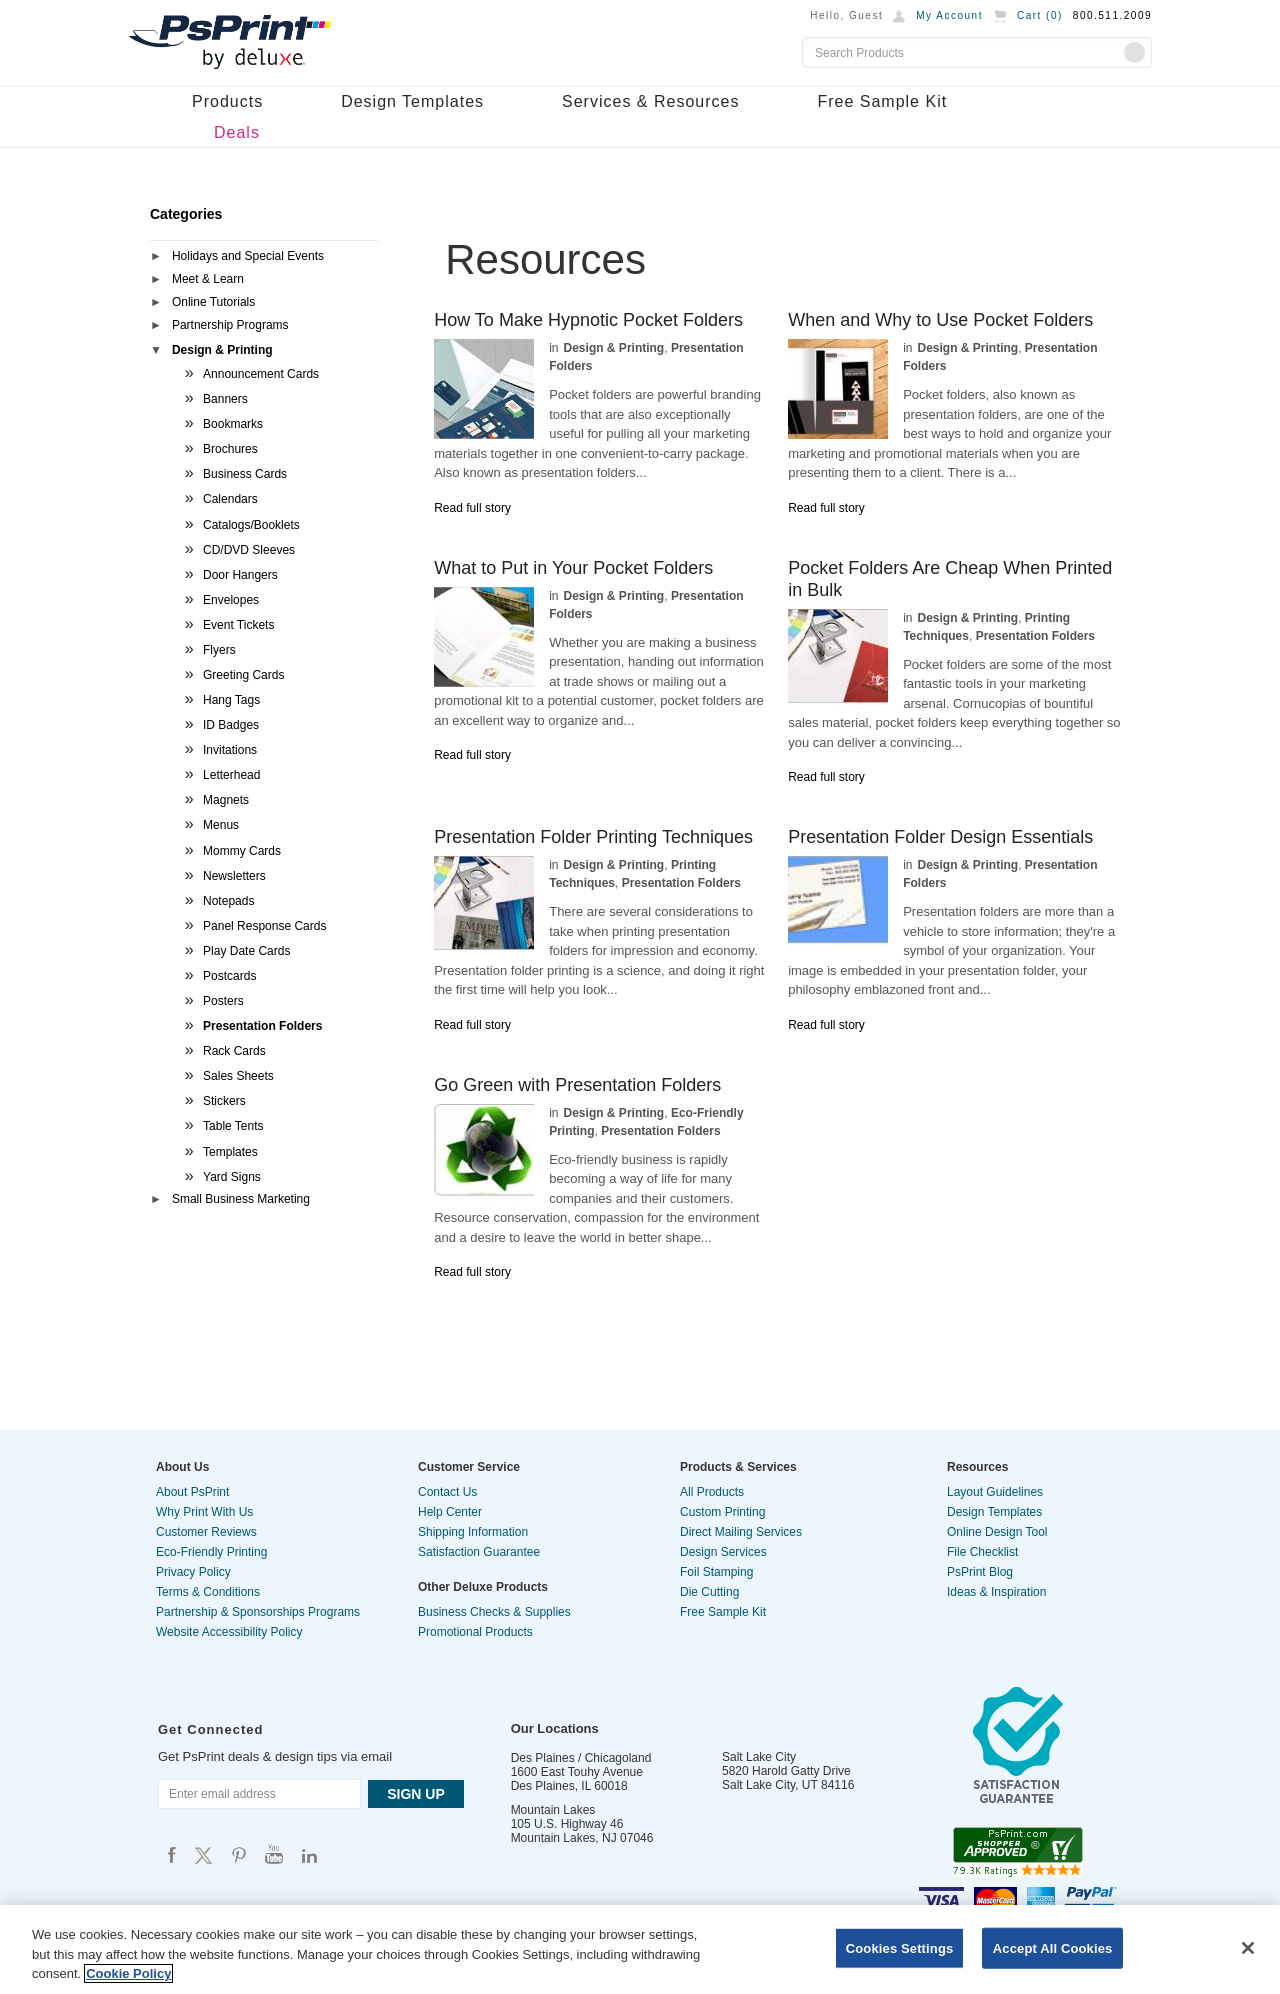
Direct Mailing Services (741, 1532)
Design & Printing (222, 350)
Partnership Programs (230, 325)
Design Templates (412, 101)
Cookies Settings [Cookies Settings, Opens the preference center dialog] (900, 1947)
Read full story (472, 508)
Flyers (219, 650)
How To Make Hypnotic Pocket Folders (588, 320)
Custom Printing (722, 1512)
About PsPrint (192, 1492)
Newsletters (234, 876)
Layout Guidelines (995, 1492)
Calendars (230, 499)
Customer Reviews (206, 1532)
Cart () (1040, 15)
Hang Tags (231, 700)
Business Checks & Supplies (494, 1612)
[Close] (1248, 1948)
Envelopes (231, 600)
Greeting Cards (243, 675)
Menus (221, 825)
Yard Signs (232, 1177)
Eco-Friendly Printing (211, 1552)
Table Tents (233, 1126)
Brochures (230, 449)
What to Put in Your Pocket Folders (573, 568)
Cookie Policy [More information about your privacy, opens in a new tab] (128, 1973)
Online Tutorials (213, 302)
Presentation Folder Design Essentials (940, 837)
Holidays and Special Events (248, 256)
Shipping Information (473, 1532)
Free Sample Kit (882, 101)
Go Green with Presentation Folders (577, 1085)
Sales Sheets (238, 1076)
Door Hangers (240, 575)
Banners (225, 399)
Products (227, 101)
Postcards (229, 976)
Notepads (228, 901)
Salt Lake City (759, 1757)
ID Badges (231, 725)
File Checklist (982, 1552)
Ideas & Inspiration (996, 1592)
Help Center (450, 1512)
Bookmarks (233, 424)
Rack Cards (234, 1051)
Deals (237, 132)
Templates (230, 1152)
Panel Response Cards (264, 926)
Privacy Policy (193, 1572)
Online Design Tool (997, 1532)
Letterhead (231, 775)
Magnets (226, 800)
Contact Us (447, 1492)
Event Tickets (238, 625)
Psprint (172, 1854)
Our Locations (555, 1728)
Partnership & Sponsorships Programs (258, 1612)
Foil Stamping (716, 1572)
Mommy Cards (242, 851)
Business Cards (245, 474)
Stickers (224, 1101)
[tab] (264, 257)
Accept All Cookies (1053, 1947)
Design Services (723, 1552)
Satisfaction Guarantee (479, 1552)
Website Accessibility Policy (229, 1632)
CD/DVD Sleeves (249, 550)
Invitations (230, 750)
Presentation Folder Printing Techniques (593, 837)
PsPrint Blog (980, 1572)
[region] (640, 1949)
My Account (949, 15)
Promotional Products (475, 1632)
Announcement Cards (261, 374)
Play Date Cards (246, 951)
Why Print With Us (204, 1512)
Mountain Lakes (553, 1810)
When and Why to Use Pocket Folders (940, 320)
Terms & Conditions (208, 1592)
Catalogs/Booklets (251, 525)
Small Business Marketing (241, 1199)
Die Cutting (709, 1592)
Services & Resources (650, 101)
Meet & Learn (208, 279)
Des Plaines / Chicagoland (581, 1758)
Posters (223, 1001)
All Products (712, 1492)
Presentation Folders (262, 1026)
